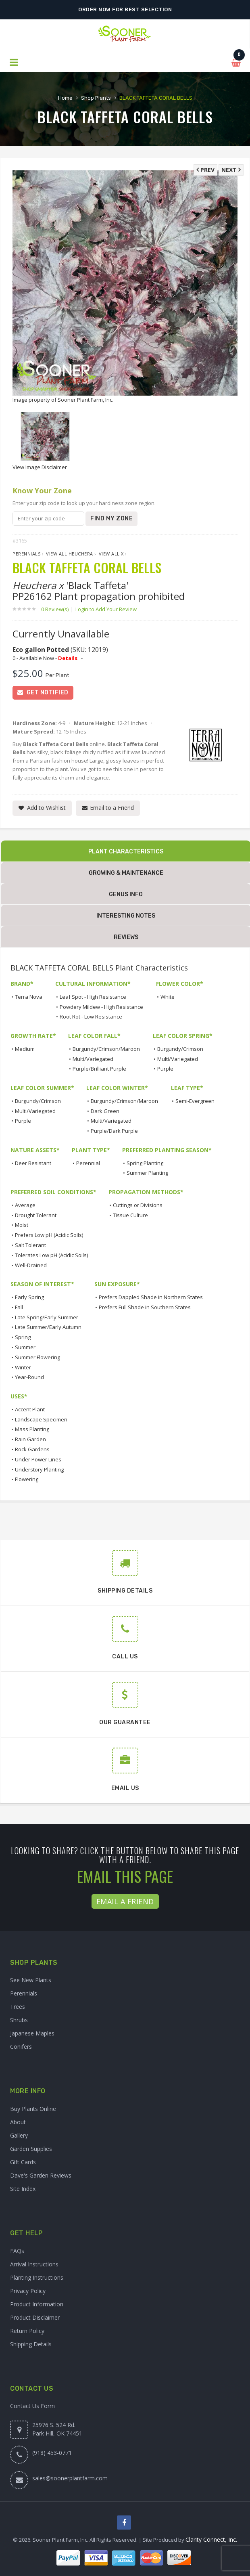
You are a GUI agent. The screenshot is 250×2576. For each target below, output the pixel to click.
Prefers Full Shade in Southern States (145, 1307)
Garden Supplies (31, 2149)
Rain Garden (30, 1439)
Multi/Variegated (93, 1059)
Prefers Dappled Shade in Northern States (151, 1297)
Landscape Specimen (41, 1419)
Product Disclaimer (35, 2317)
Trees (17, 2006)
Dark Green (105, 1111)
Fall (19, 1307)
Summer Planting (147, 1172)
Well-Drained (31, 1265)
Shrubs (19, 2020)
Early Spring (29, 1297)
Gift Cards (23, 2162)
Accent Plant (30, 1409)
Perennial (88, 1163)
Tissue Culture (130, 1215)
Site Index (22, 2188)
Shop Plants (96, 98)
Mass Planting (32, 1429)
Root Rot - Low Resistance (91, 1016)
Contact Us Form (32, 2406)
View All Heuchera (69, 554)
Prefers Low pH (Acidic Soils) (49, 1235)
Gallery (19, 2135)
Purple (165, 1068)
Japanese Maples (32, 2033)
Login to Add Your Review (106, 609)
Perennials (26, 554)
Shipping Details (31, 2344)
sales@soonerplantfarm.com (70, 2478)
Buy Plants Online (33, 2109)
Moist (21, 1224)
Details (67, 658)
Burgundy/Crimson (180, 1048)
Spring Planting (145, 1163)
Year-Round (29, 1377)
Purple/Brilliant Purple (99, 1068)
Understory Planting (39, 1469)
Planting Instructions (36, 2277)
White (167, 996)
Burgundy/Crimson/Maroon (106, 1048)
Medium (25, 1048)
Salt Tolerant (30, 1245)
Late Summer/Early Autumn (48, 1327)
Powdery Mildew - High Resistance (101, 1006)
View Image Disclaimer (39, 467)
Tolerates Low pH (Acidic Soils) (51, 1255)
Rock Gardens (32, 1449)
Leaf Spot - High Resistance (93, 996)
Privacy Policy (28, 2291)
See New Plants (30, 1980)
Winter (23, 1367)
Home (65, 98)
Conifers (21, 2046)
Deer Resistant (33, 1163)
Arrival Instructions (34, 2264)
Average (25, 1205)
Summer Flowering (37, 1357)
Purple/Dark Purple (114, 1130)
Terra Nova (28, 996)
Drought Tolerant (35, 1215)
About (18, 2122)
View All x (111, 554)
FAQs (17, 2251)
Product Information (36, 2304)
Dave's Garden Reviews (40, 2175)
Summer (25, 1347)
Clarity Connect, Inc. (211, 2539)
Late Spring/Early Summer (46, 1317)
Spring (23, 1337)
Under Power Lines (38, 1459)
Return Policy (27, 2331)
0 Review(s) (57, 609)
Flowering (26, 1479)
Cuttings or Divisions (137, 1205)
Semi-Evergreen (195, 1101)
